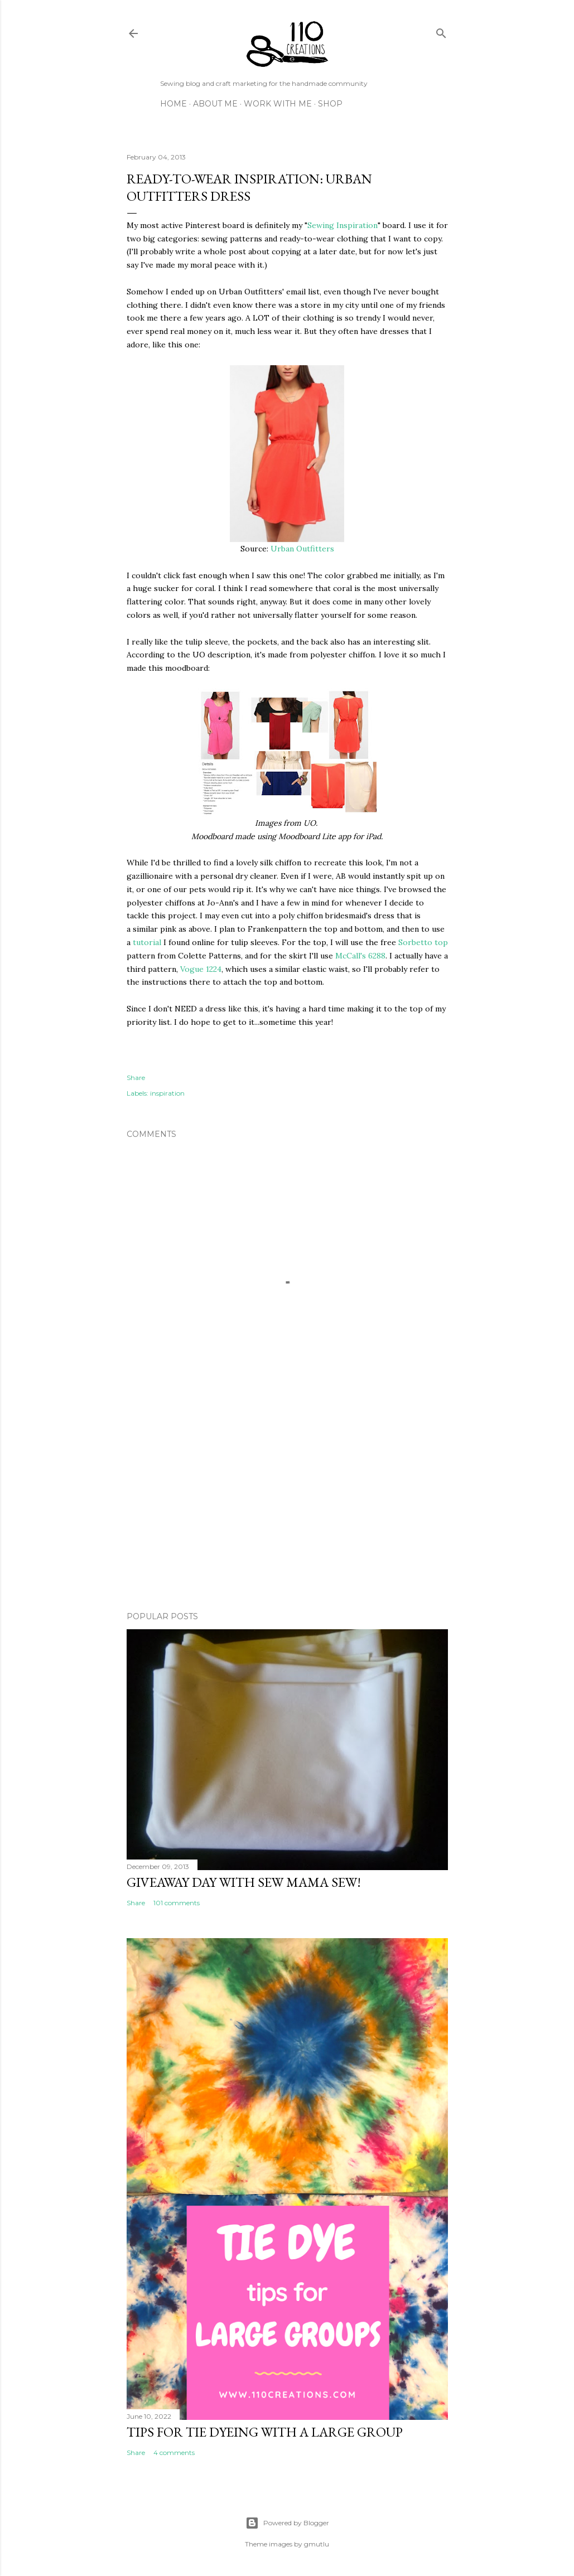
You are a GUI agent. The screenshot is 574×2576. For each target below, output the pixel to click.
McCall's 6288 (360, 956)
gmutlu (316, 2544)
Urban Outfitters (302, 549)
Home (173, 104)
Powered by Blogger (287, 2523)
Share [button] (136, 1077)
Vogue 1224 (200, 969)
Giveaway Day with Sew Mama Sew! (244, 1882)
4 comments (174, 2452)
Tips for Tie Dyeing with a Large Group (265, 2432)
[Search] (441, 31)
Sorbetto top (423, 942)
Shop (330, 104)
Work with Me (278, 104)
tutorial (147, 942)
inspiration (167, 1093)
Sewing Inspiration (342, 225)
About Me (215, 104)
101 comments (176, 1903)
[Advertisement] (287, 1505)
